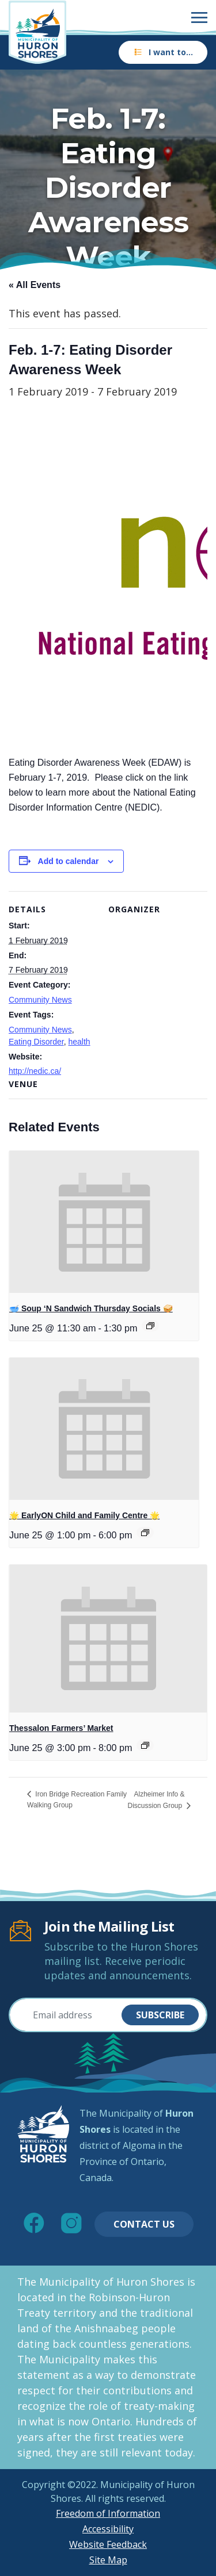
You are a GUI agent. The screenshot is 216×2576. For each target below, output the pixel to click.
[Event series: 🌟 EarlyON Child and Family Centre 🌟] (145, 1532)
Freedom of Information (108, 2513)
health (79, 1041)
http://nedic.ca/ (35, 1071)
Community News (40, 999)
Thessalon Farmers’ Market (61, 1728)
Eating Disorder (36, 1041)
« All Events (34, 285)
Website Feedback (108, 2544)
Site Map (108, 2560)
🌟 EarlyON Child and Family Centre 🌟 (84, 1515)
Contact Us (144, 2224)
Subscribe (160, 2015)
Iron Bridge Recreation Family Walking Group (77, 1799)
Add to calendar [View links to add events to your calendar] (68, 861)
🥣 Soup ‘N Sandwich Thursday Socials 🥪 (91, 1308)
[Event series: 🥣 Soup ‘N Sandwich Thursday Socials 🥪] (150, 1325)
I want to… (163, 52)
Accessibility (108, 2529)
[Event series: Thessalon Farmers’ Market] (145, 1745)
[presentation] (104, 1222)
